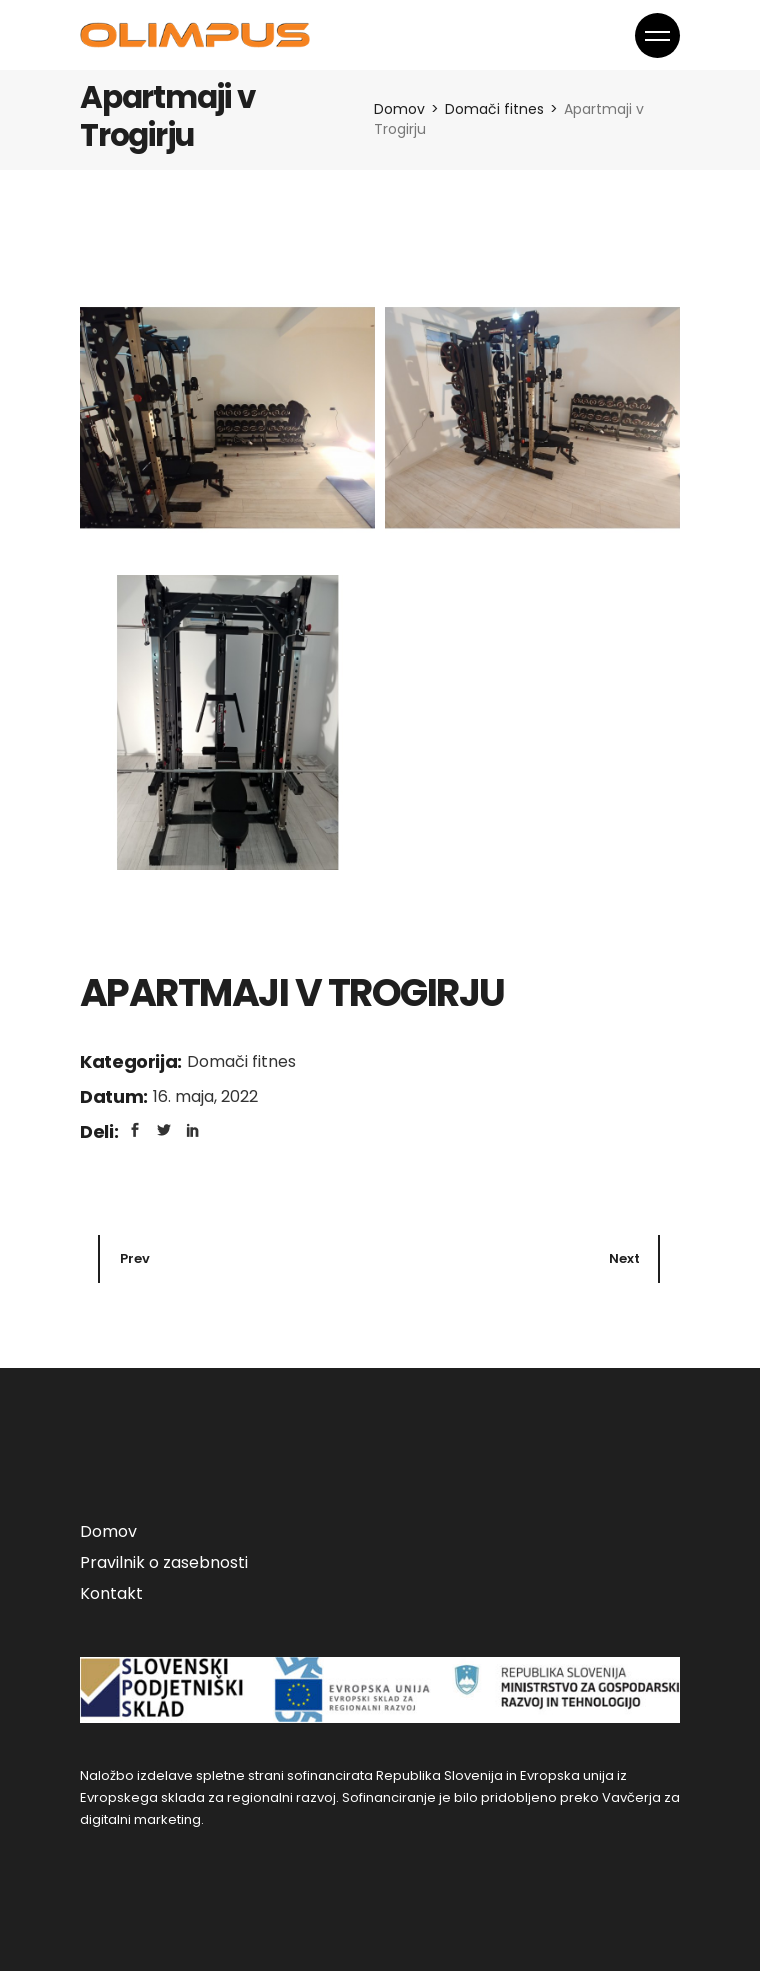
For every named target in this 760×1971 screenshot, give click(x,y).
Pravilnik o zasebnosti (164, 1562)
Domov (108, 1531)
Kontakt (111, 1593)
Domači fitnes (241, 1061)
